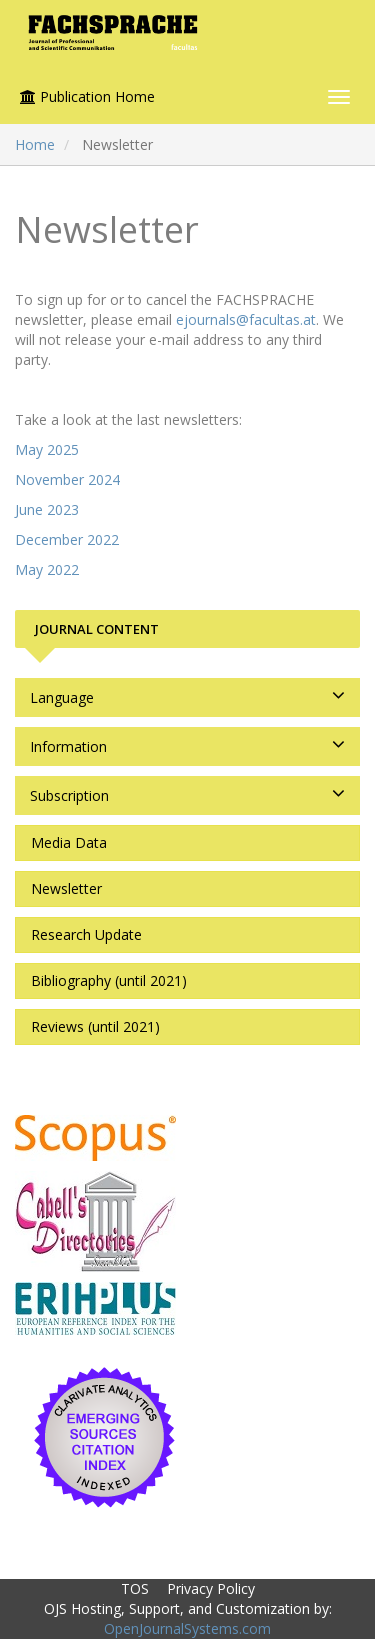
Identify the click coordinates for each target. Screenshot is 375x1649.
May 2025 (47, 449)
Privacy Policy (211, 1588)
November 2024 (67, 479)
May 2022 (47, 569)
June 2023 (47, 509)
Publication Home (87, 96)
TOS (135, 1588)
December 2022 (67, 539)
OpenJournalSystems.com (187, 1628)
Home (35, 144)
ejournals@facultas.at (246, 319)
